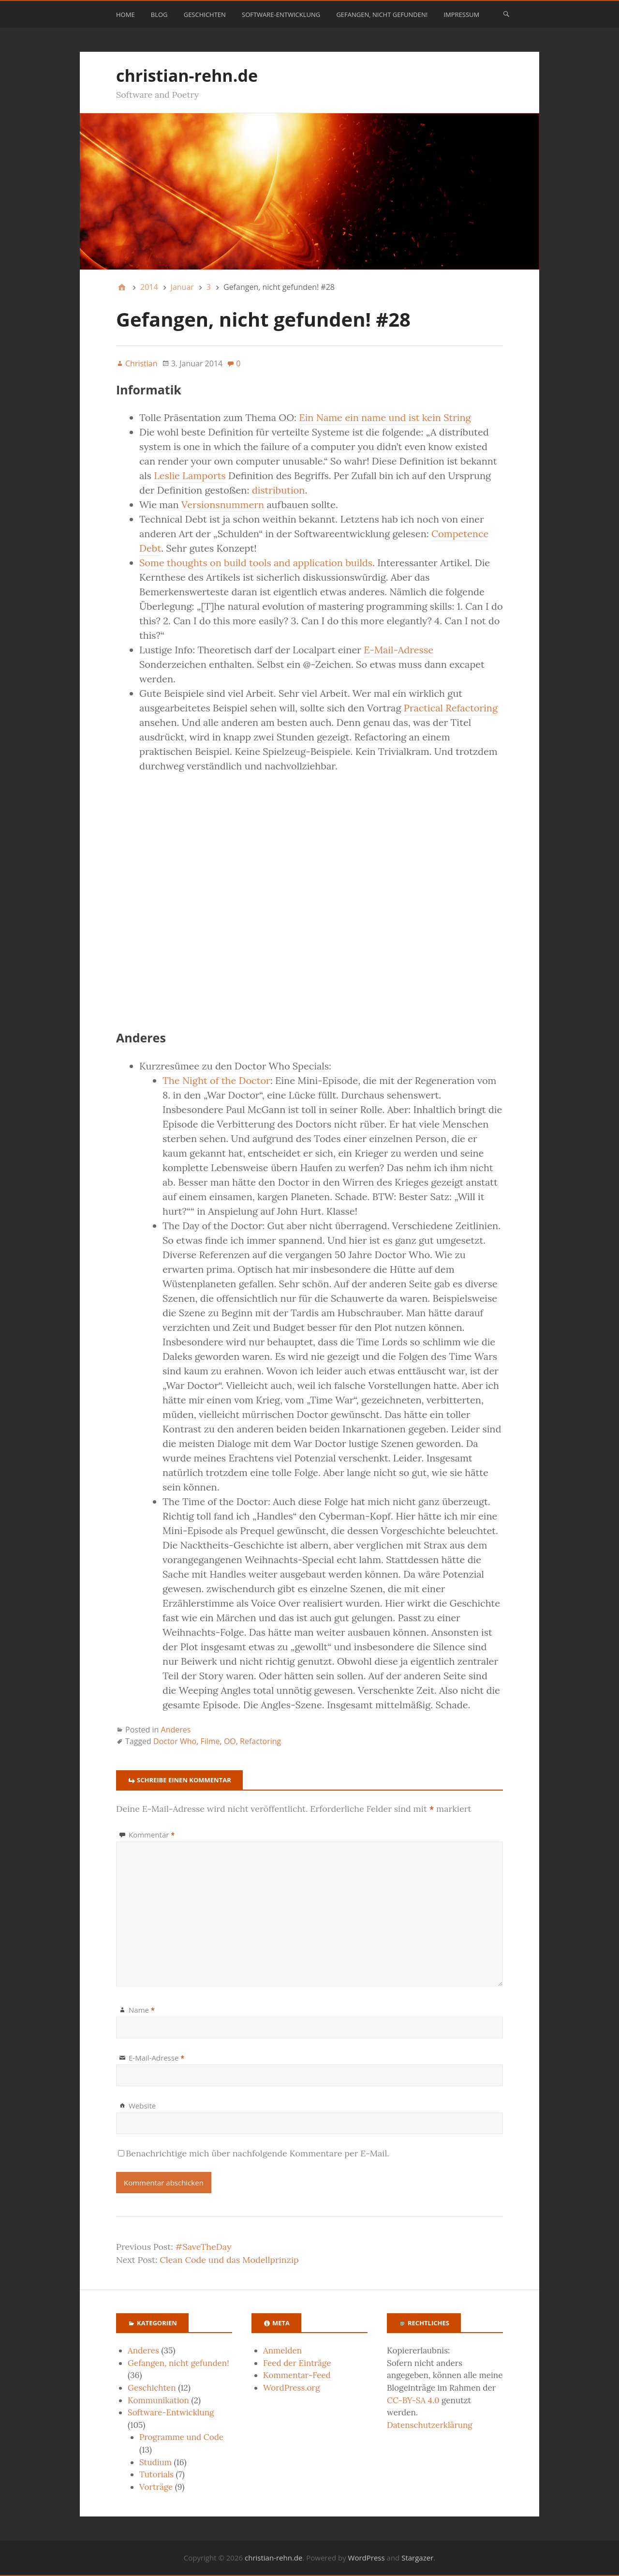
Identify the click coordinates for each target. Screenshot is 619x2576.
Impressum (461, 14)
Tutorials (156, 2474)
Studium (155, 2462)
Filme (210, 1741)
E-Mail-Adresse (398, 650)
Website (142, 2105)
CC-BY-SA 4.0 (413, 2400)
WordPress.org (291, 2387)
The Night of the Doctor (216, 1080)
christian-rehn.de (187, 75)
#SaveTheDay (204, 2246)
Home (125, 14)
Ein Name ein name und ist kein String (385, 417)
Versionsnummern (222, 504)
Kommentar (152, 1834)
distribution (278, 490)
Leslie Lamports (189, 475)
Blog (159, 14)
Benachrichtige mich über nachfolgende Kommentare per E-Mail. (253, 2153)
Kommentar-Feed (297, 2375)
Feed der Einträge (297, 2363)
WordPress (366, 2557)
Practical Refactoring (451, 708)
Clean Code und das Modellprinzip (229, 2259)
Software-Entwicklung (281, 14)
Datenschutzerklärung (429, 2425)
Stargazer (417, 2557)
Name (142, 2010)
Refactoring (260, 1741)
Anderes (176, 1729)
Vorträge (156, 2487)
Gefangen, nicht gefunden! (381, 14)
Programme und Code (181, 2437)
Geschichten (205, 14)
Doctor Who (174, 1741)
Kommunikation (158, 2400)
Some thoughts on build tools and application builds (255, 563)
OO (230, 1741)
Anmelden (282, 2350)
